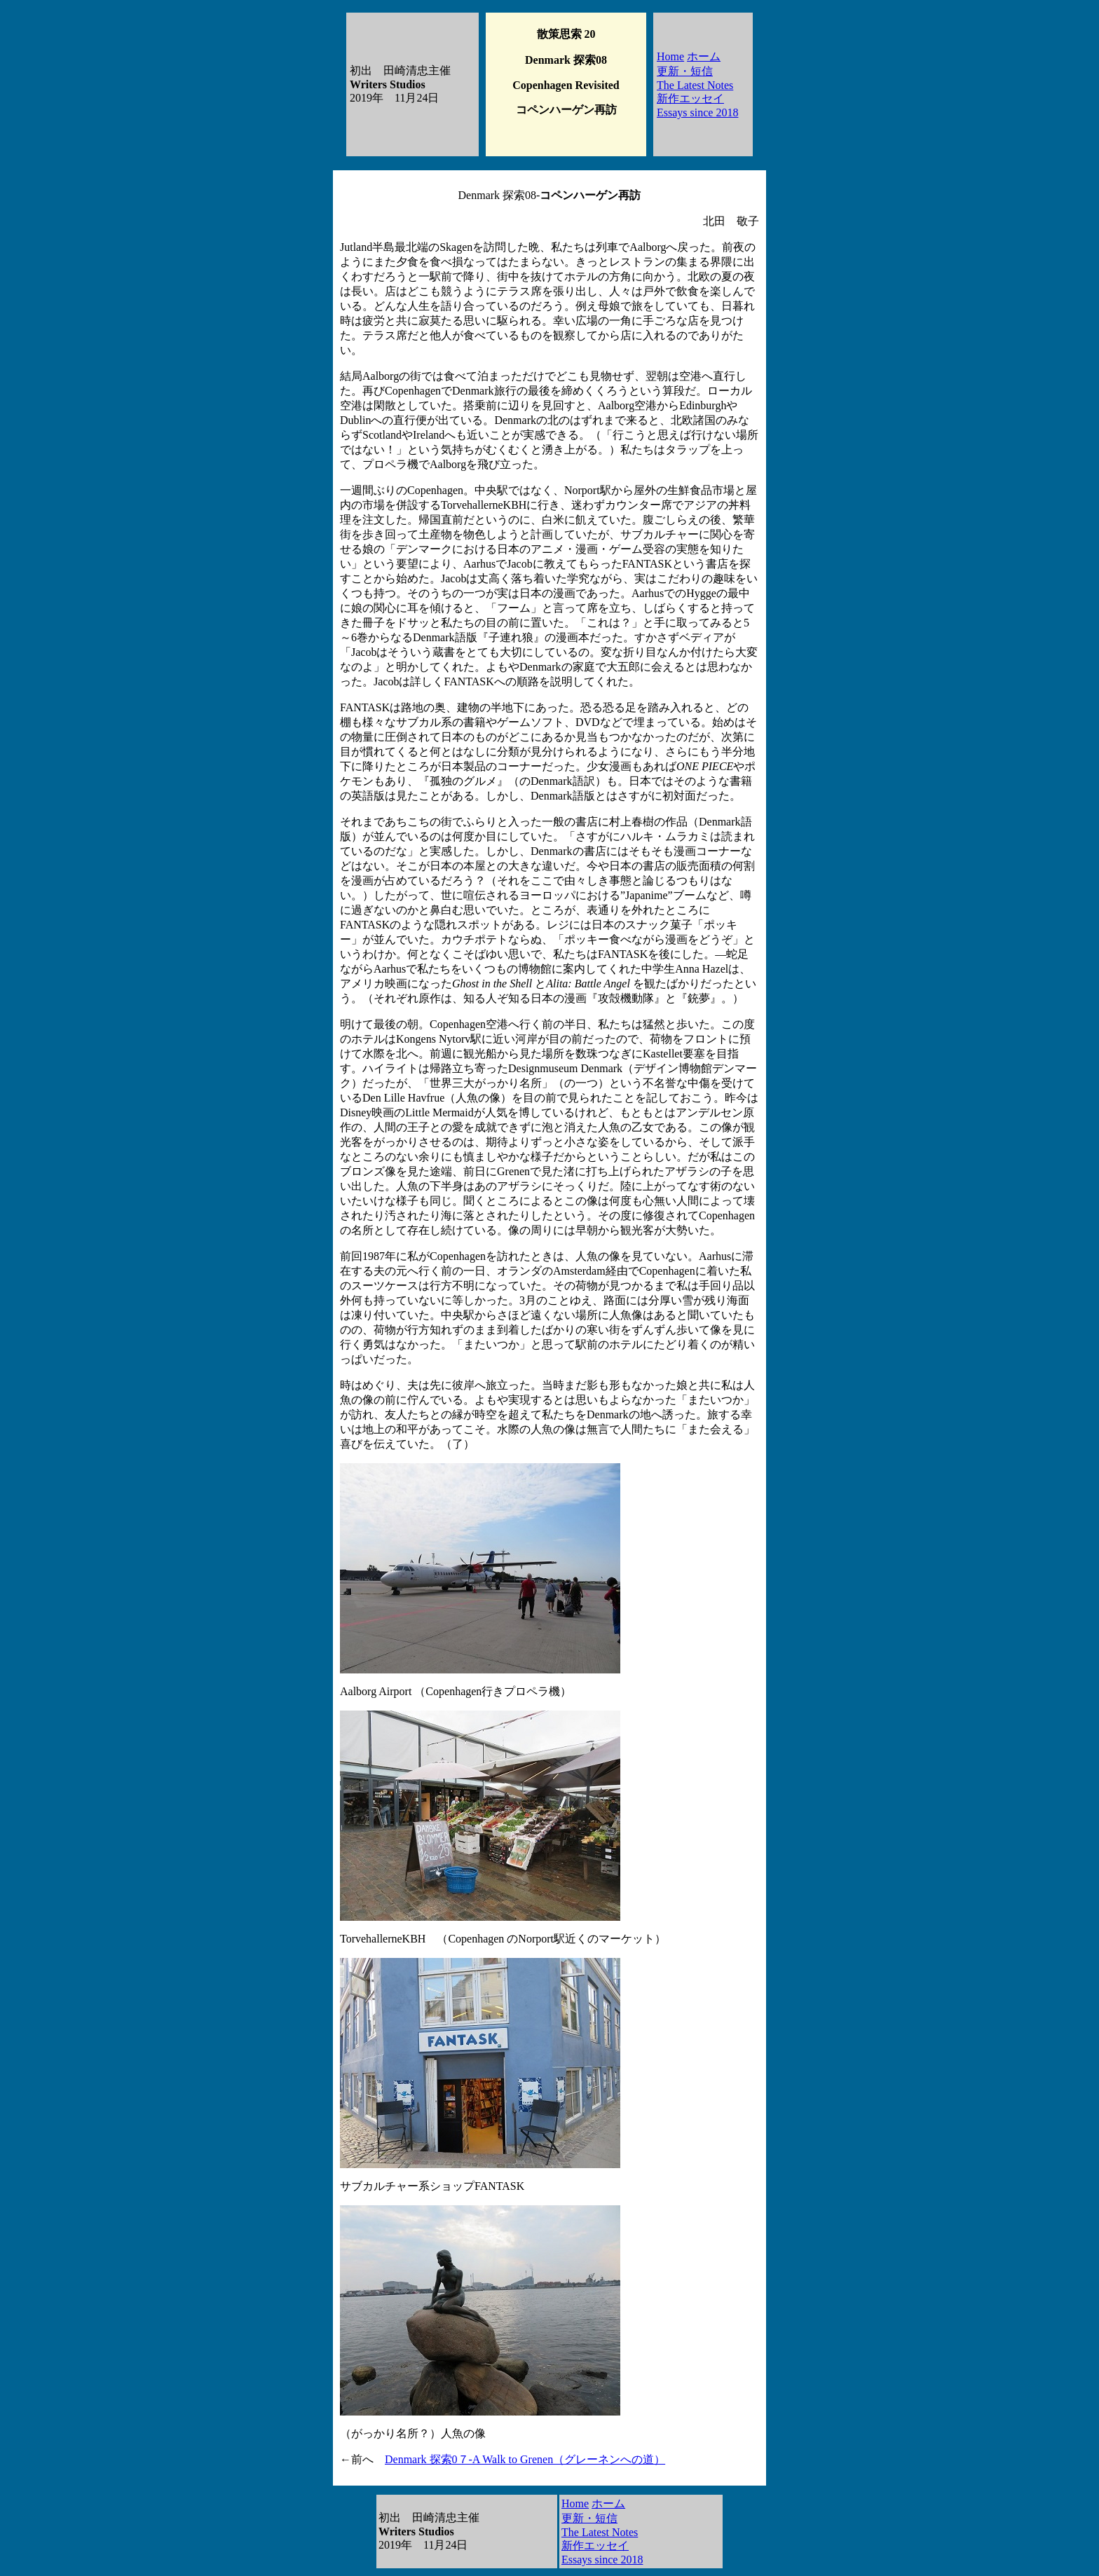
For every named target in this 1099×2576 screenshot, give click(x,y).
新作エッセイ (690, 98)
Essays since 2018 (697, 112)
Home (670, 56)
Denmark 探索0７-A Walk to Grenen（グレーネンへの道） (525, 2459)
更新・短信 (685, 71)
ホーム (704, 56)
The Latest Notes (695, 85)
